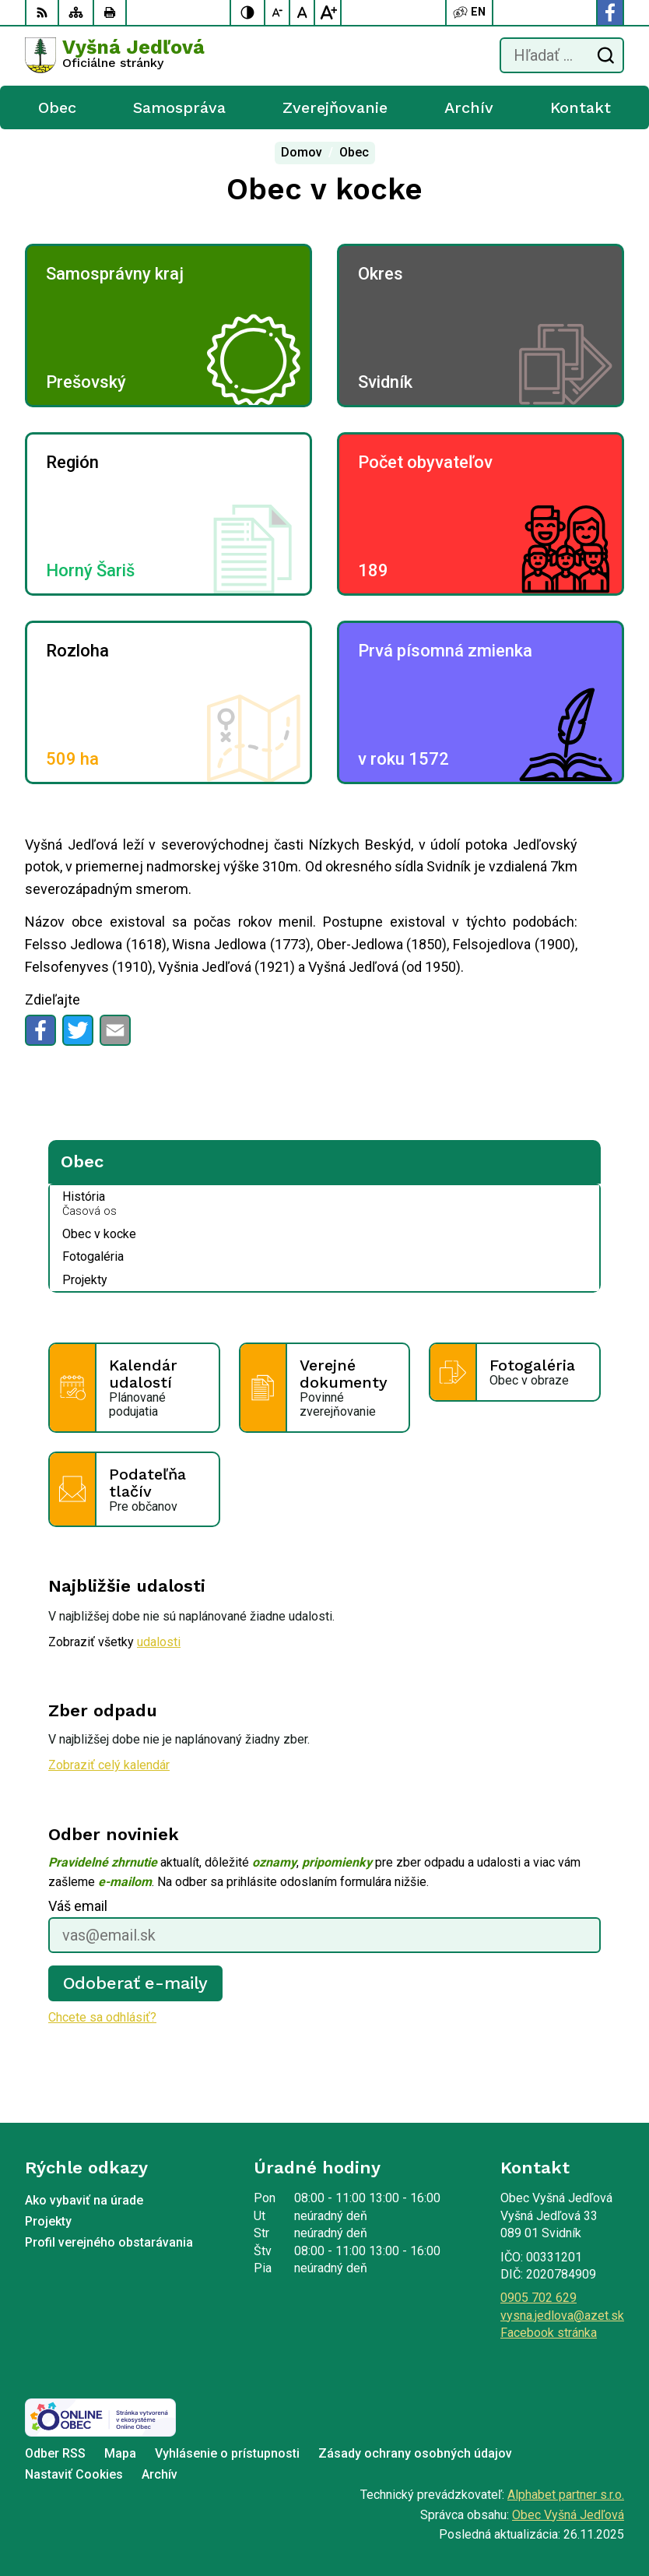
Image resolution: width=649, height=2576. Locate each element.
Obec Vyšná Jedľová (568, 2514)
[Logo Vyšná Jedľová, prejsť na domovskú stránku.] (115, 55)
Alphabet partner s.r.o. (565, 2494)
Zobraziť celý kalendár (109, 1765)
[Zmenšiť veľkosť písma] (277, 12)
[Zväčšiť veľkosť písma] (327, 12)
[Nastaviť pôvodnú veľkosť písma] (302, 12)
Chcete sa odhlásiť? (102, 2017)
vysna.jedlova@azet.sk (562, 2315)
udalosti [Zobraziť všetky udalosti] (159, 1642)
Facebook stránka (548, 2332)
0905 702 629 (538, 2297)
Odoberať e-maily (136, 1983)
